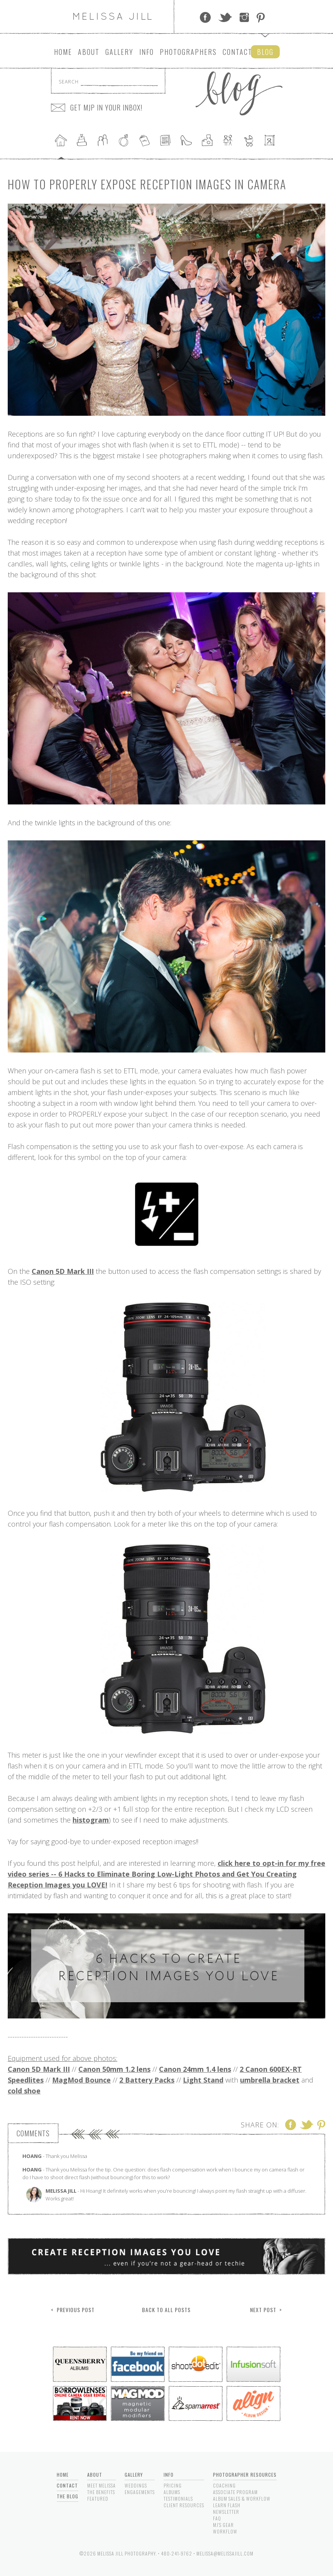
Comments (33, 2133)
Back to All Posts (166, 2310)
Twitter (225, 17)
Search (69, 81)
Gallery (119, 52)
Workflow (225, 2531)
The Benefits (101, 2492)
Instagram (244, 17)
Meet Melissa (101, 2485)
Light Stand (203, 2080)
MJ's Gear (223, 2525)
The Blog (67, 2496)
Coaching (224, 2485)
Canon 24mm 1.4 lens (195, 2069)
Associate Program (235, 2492)
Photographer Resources (245, 2474)
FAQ (217, 2518)
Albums (172, 2492)
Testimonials (178, 2498)
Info (146, 52)
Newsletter (226, 2511)
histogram (91, 1819)
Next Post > (266, 2310)
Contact (237, 52)
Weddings (136, 2485)
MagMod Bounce (81, 2080)
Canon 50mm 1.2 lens (114, 2069)
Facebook (205, 17)
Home (63, 52)
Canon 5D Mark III (63, 1271)
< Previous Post (73, 2310)
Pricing (173, 2485)
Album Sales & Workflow (241, 2498)
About (89, 52)
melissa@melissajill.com (225, 2553)
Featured (97, 2498)
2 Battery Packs (146, 2080)
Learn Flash (226, 2505)
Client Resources (184, 2505)
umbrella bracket (269, 2080)
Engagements (140, 2492)
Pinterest (261, 17)
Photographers (188, 52)
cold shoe (24, 2090)
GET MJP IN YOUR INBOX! (106, 107)
